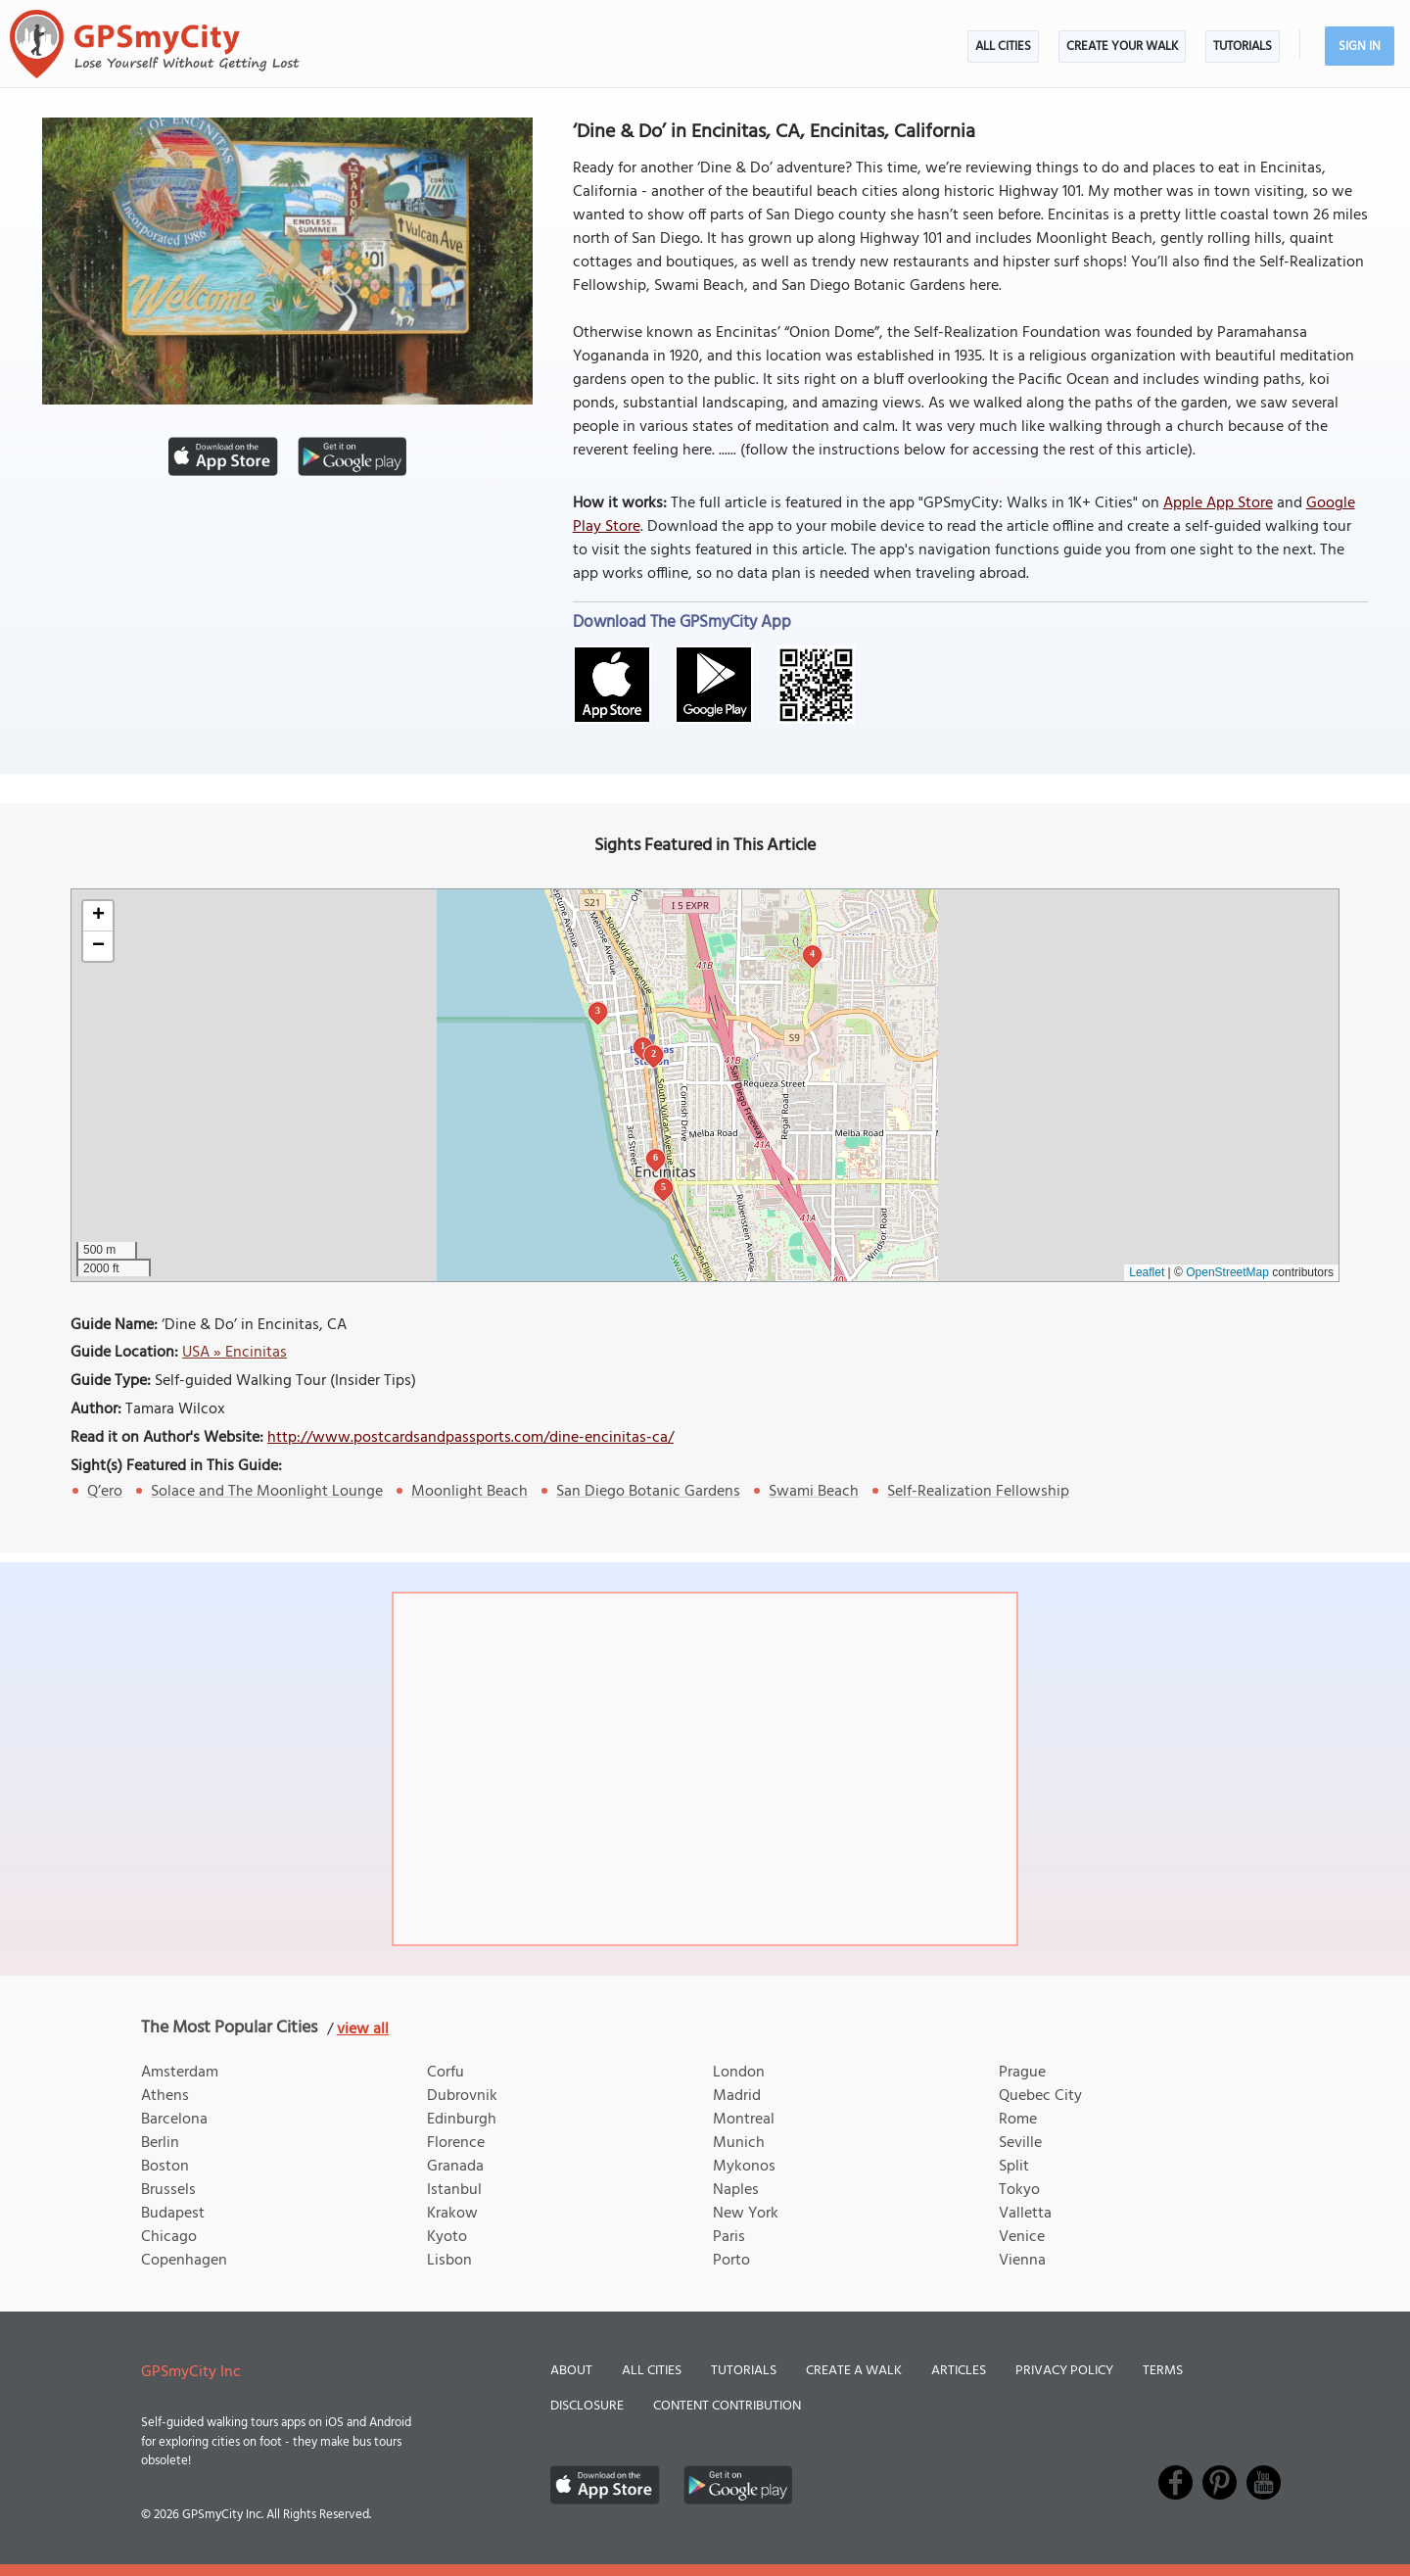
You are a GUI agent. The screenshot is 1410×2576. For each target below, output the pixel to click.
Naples (736, 2190)
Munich (739, 2143)
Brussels (168, 2190)
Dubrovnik (462, 2096)
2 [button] (653, 1053)
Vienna (1022, 2260)
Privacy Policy (1064, 2371)
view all (363, 2029)
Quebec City (1040, 2096)
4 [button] (812, 953)
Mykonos (744, 2166)
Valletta (1025, 2213)
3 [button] (597, 1010)
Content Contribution (727, 2406)
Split (1014, 2166)
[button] (98, 916)
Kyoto (447, 2237)
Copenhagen (184, 2260)
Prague (1022, 2072)
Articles (958, 2371)
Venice (1022, 2237)
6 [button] (655, 1157)
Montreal (744, 2119)
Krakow (452, 2213)
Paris (729, 2237)
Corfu (445, 2072)
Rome (1018, 2119)
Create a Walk (854, 2371)
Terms (1163, 2371)
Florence (456, 2143)
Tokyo (1019, 2190)
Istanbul (454, 2190)
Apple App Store (1218, 503)
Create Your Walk (1122, 46)
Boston (165, 2166)
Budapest (173, 2213)
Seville (1020, 2143)
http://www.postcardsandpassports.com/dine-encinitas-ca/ (470, 1438)
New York (745, 2213)
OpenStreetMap (1227, 1272)
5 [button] (663, 1186)
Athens (165, 2096)
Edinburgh (461, 2119)
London (739, 2072)
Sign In (1360, 46)
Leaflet (1146, 1272)
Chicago (169, 2237)
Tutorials (1242, 46)
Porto (731, 2260)
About (571, 2371)
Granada (455, 2166)
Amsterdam (179, 2072)
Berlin (160, 2143)
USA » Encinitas (234, 1352)
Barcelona (174, 2119)
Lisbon (449, 2260)
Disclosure (587, 2406)
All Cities (1003, 46)
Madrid (737, 2096)
